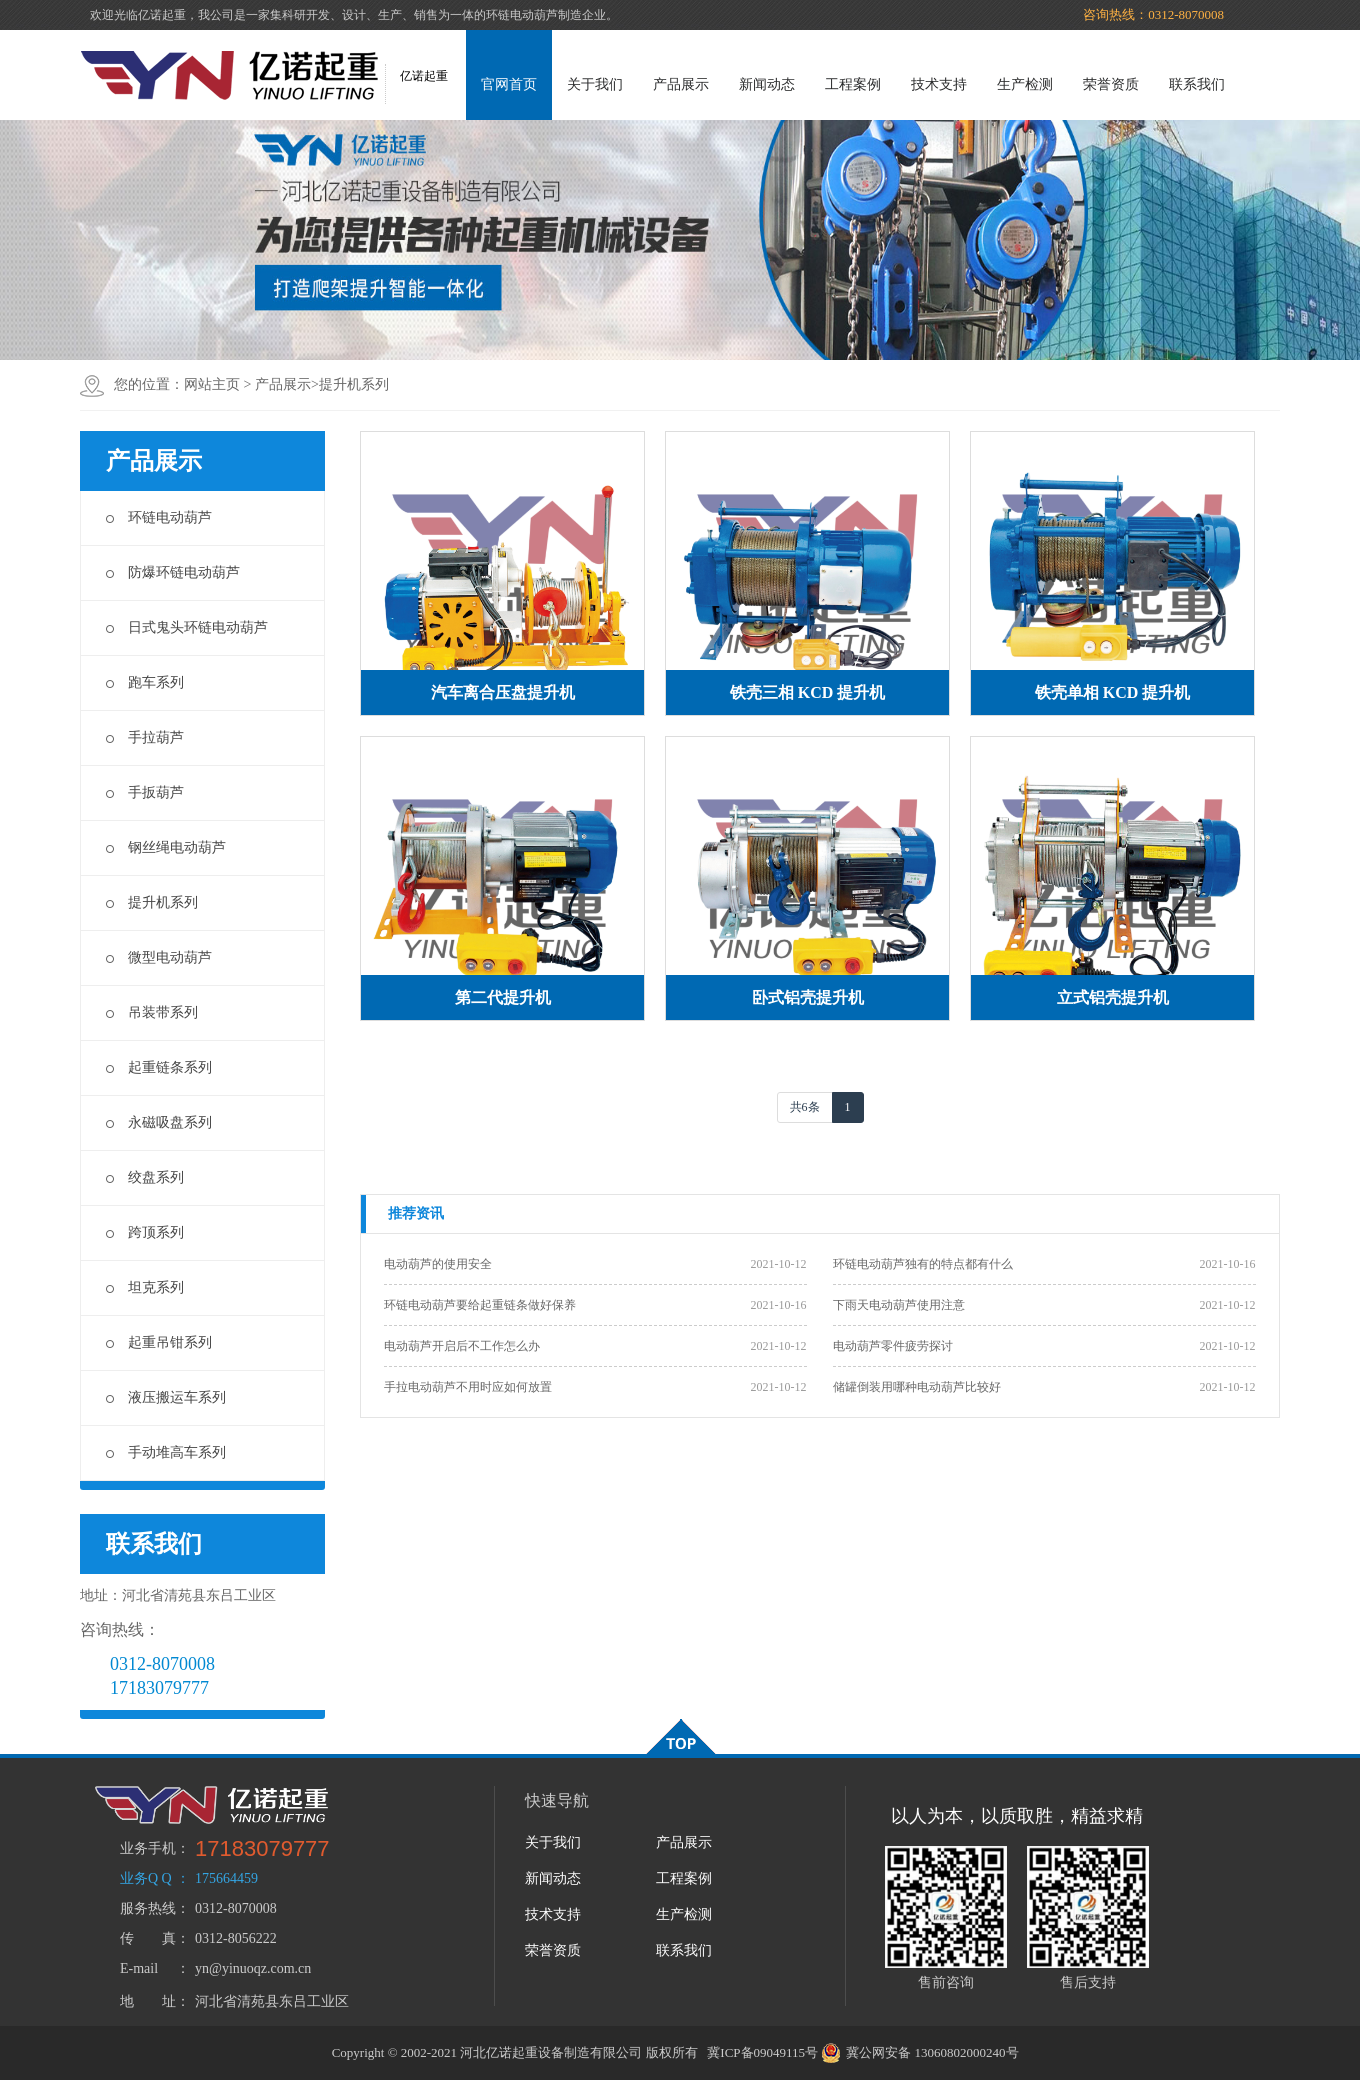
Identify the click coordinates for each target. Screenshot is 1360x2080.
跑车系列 (145, 682)
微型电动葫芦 (159, 957)
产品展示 (681, 84)
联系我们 (1197, 84)
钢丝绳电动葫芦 (166, 847)
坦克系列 (145, 1287)
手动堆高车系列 (166, 1452)
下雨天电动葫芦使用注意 (899, 1305)
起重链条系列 (159, 1067)
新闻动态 (767, 84)
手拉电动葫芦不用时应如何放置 (468, 1387)
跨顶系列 (145, 1232)
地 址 (148, 2001)
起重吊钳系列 (159, 1342)
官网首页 (509, 84)
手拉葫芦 (145, 737)
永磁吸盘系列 (159, 1122)
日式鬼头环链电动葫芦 (187, 627)
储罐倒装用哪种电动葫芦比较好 (917, 1387)
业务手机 (148, 1848)
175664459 (226, 1878)
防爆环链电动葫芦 (173, 572)
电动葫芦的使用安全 (438, 1264)
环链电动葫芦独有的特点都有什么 (923, 1264)
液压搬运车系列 (166, 1397)
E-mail (139, 1968)
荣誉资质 (1111, 84)
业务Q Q (146, 1878)
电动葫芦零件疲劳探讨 (893, 1346)
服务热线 (148, 1908)
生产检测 (1025, 84)
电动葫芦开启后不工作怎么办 (462, 1346)
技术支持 (939, 84)
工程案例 (853, 84)
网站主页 (212, 384)
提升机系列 (354, 384)
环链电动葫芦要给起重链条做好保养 (480, 1305)
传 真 (148, 1938)
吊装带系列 (152, 1012)
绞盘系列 (145, 1177)
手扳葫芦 (145, 792)
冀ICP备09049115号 (762, 2052)
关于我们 (595, 84)
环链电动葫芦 (159, 517)
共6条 (805, 1107)
